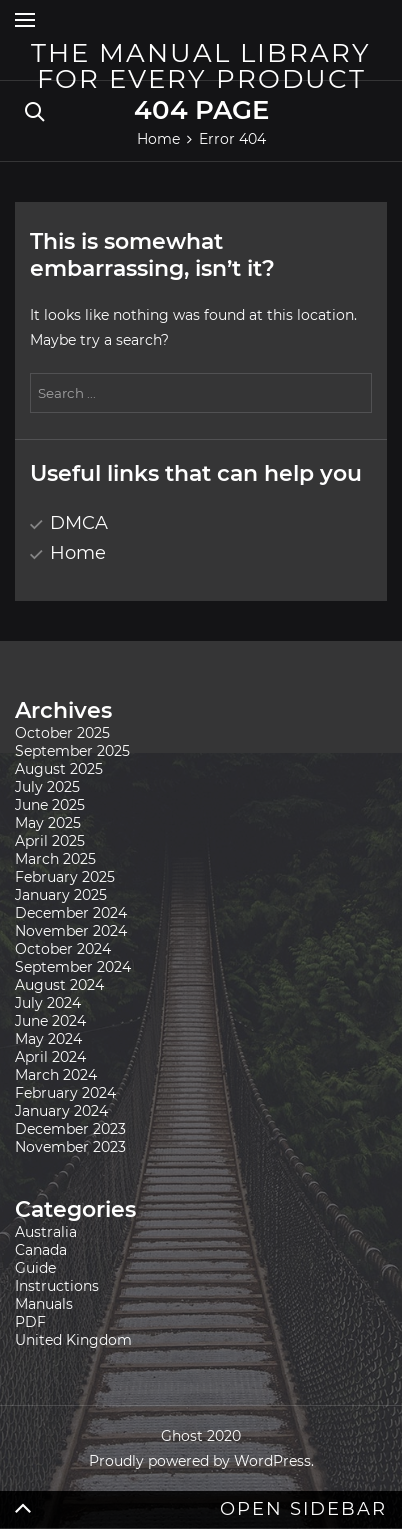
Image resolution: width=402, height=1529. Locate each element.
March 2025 (55, 859)
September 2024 (73, 967)
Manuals (44, 1304)
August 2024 (59, 985)
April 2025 (50, 841)
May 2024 (48, 1039)
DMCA (79, 523)
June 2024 (50, 1021)
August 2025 (59, 769)
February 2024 (65, 1093)
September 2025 (72, 751)
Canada (41, 1250)
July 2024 (48, 1003)
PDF (30, 1322)
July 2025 (47, 787)
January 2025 (61, 895)
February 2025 (65, 877)
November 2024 (71, 931)
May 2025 (48, 823)
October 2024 (63, 949)
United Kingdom (73, 1340)
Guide (35, 1268)
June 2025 (50, 805)
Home (78, 553)
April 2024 (50, 1057)
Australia (46, 1232)
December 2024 (71, 913)
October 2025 (62, 733)
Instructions (57, 1286)
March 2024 (56, 1075)
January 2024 (61, 1111)
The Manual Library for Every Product (201, 66)
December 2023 (70, 1129)
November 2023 (70, 1147)
